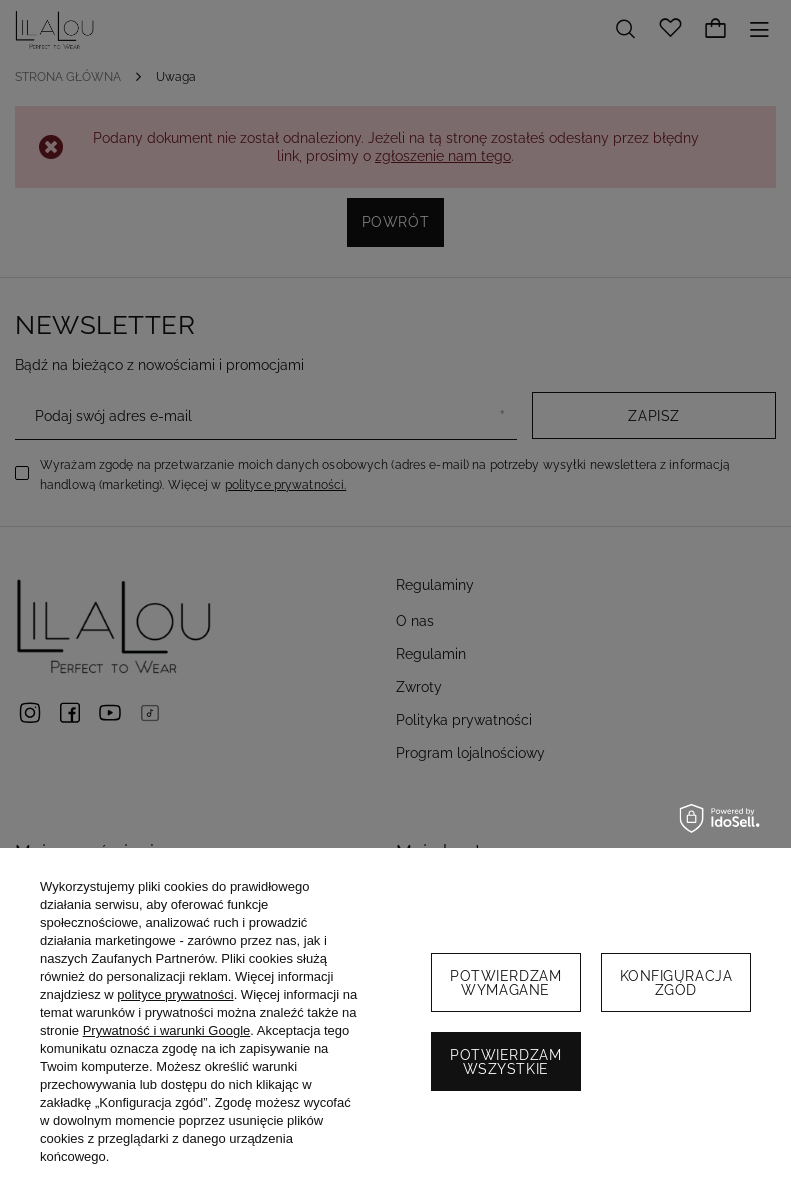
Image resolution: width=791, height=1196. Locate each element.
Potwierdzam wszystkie (505, 1062)
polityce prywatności (175, 994)
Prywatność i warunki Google (167, 1030)
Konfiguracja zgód (676, 983)
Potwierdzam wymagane (505, 983)
